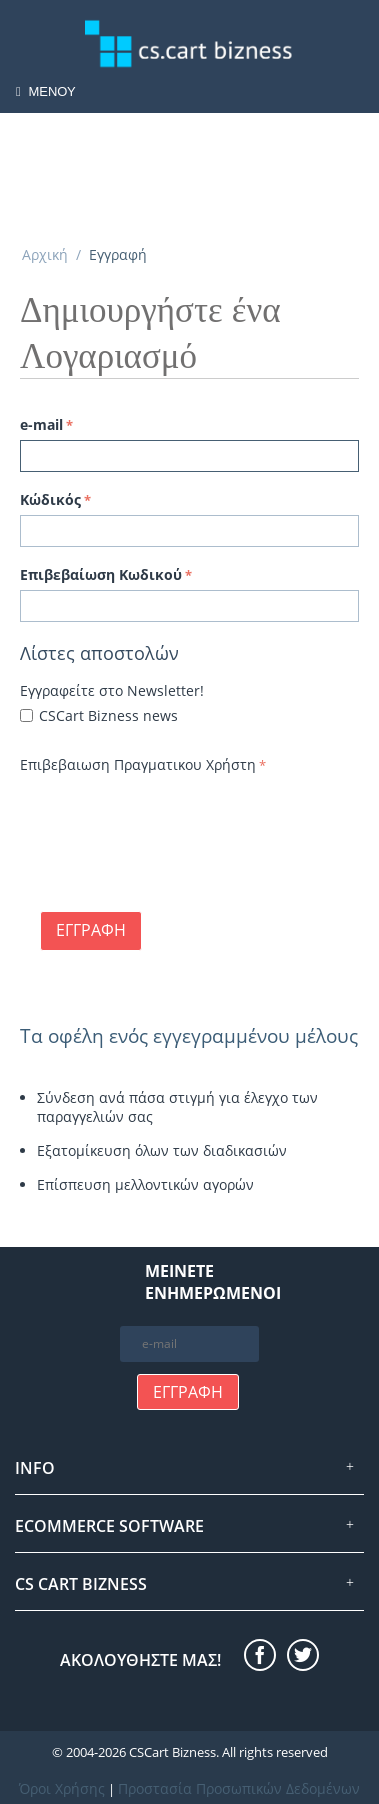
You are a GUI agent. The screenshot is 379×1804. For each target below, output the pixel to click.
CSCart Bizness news (108, 715)
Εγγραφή (91, 930)
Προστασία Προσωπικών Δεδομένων (239, 1788)
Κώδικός (50, 499)
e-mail (41, 424)
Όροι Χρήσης (62, 1788)
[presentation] (172, 818)
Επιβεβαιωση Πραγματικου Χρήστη (138, 764)
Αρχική (45, 254)
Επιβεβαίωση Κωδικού (101, 574)
